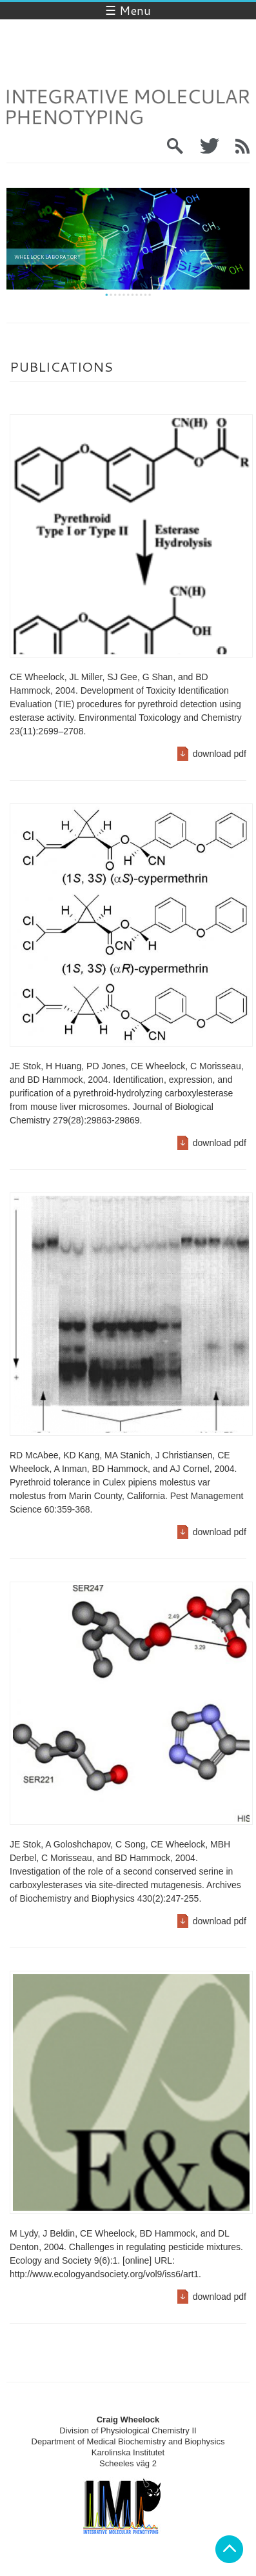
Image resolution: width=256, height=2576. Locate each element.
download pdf (219, 754)
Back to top (229, 2549)
